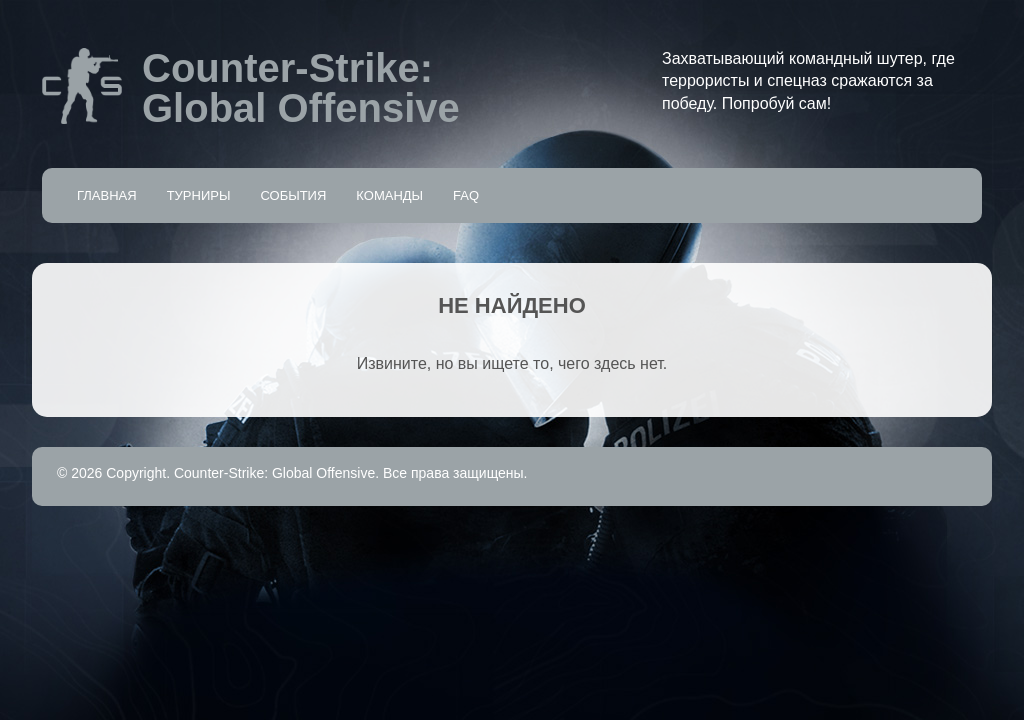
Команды (389, 195)
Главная (107, 195)
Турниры (199, 195)
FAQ (466, 195)
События (293, 195)
